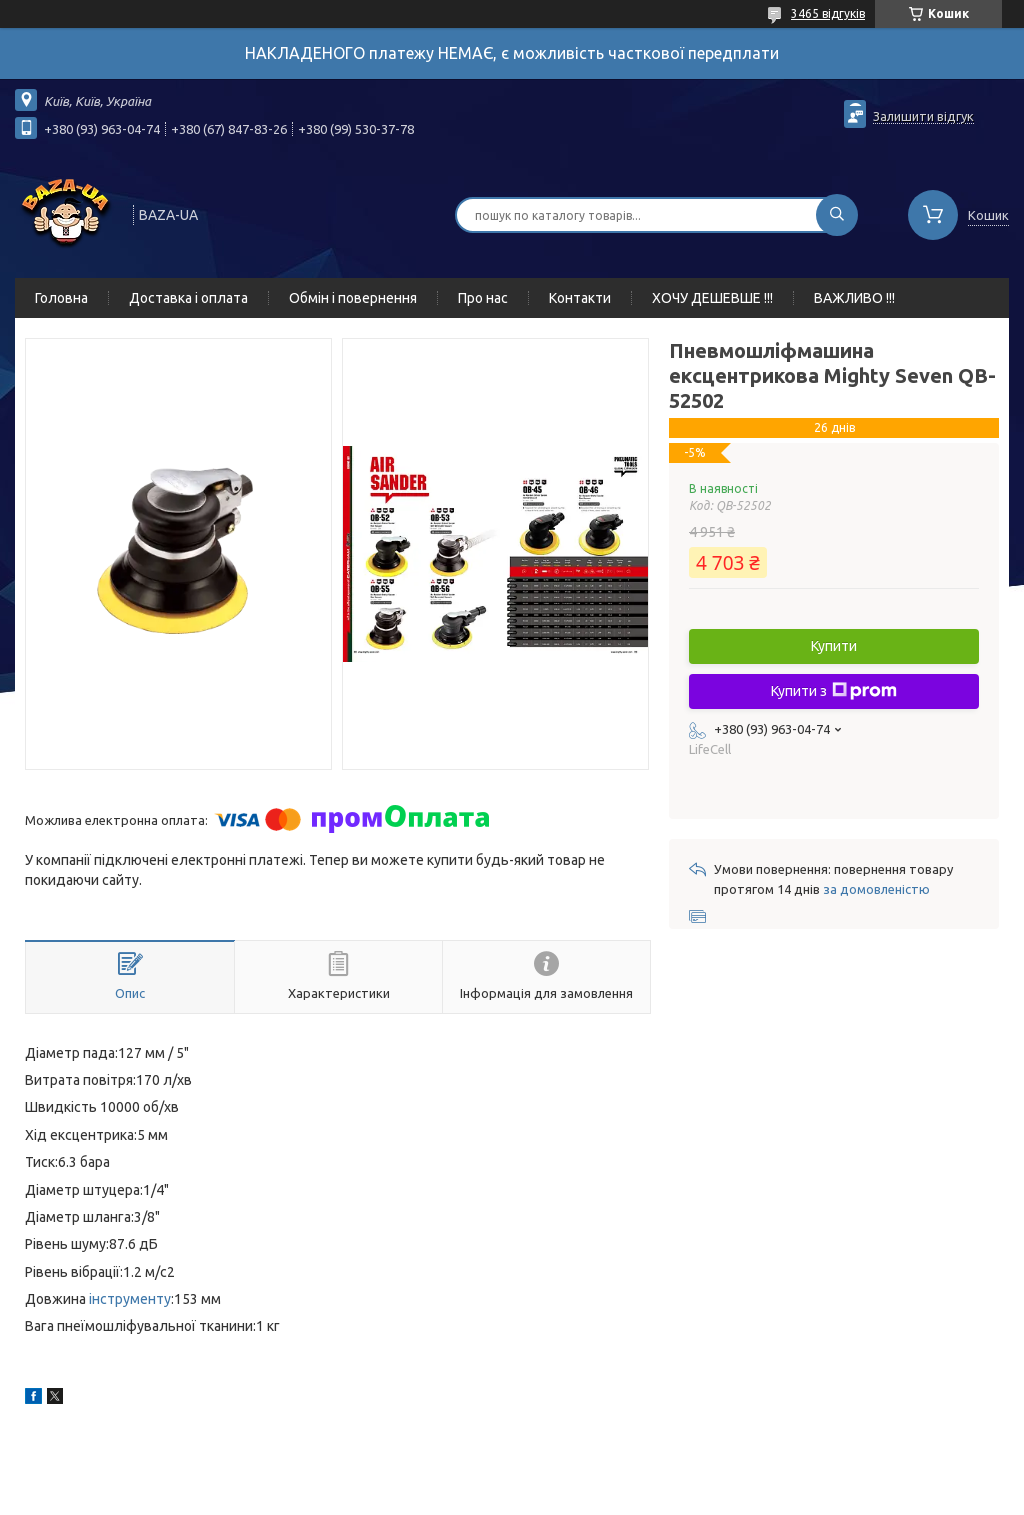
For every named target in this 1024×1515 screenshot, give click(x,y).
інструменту (130, 1299)
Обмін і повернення (353, 298)
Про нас (483, 298)
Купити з (834, 691)
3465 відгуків (828, 13)
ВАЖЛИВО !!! (854, 298)
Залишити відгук (923, 116)
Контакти (580, 298)
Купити (834, 646)
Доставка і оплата (188, 298)
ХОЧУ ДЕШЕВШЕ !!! (712, 298)
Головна (61, 298)
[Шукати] (837, 215)
